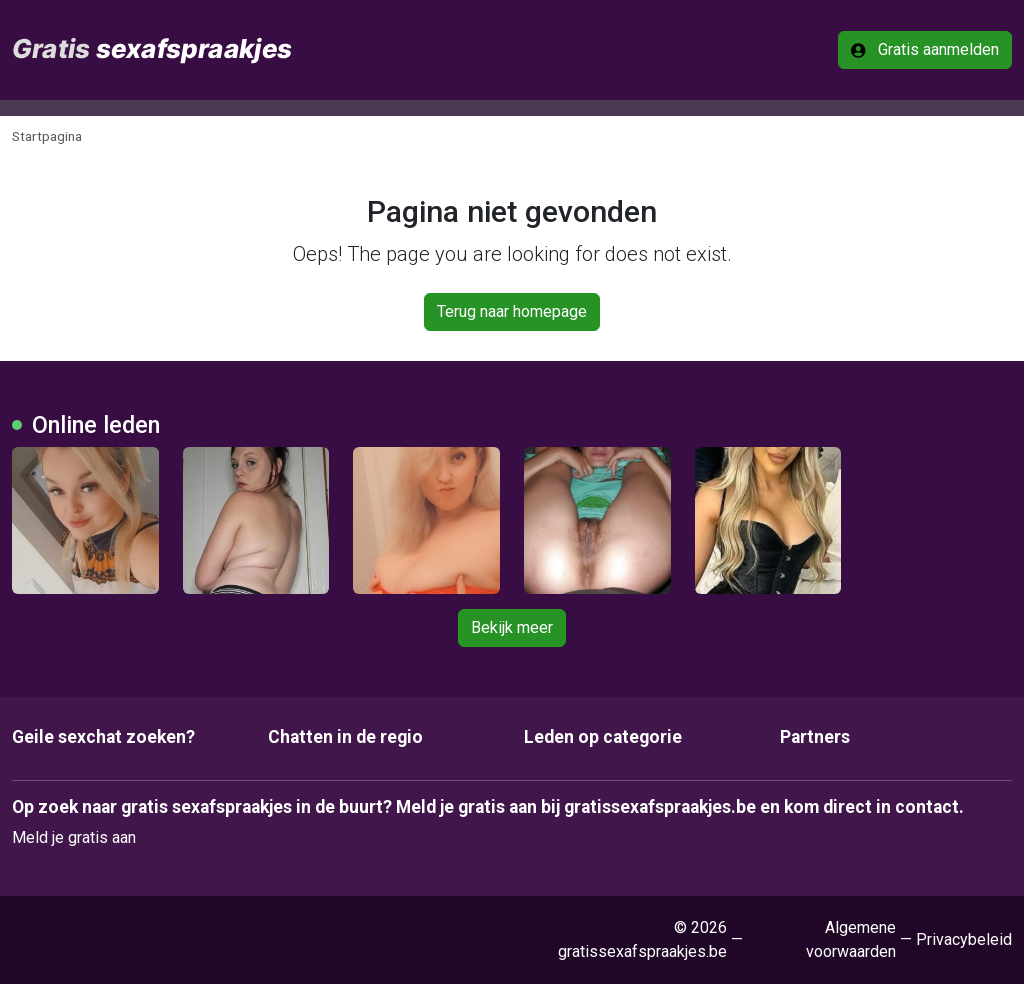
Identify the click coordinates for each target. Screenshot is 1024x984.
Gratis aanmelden (925, 49)
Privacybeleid (964, 939)
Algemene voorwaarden (851, 939)
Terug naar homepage (512, 311)
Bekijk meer (512, 627)
